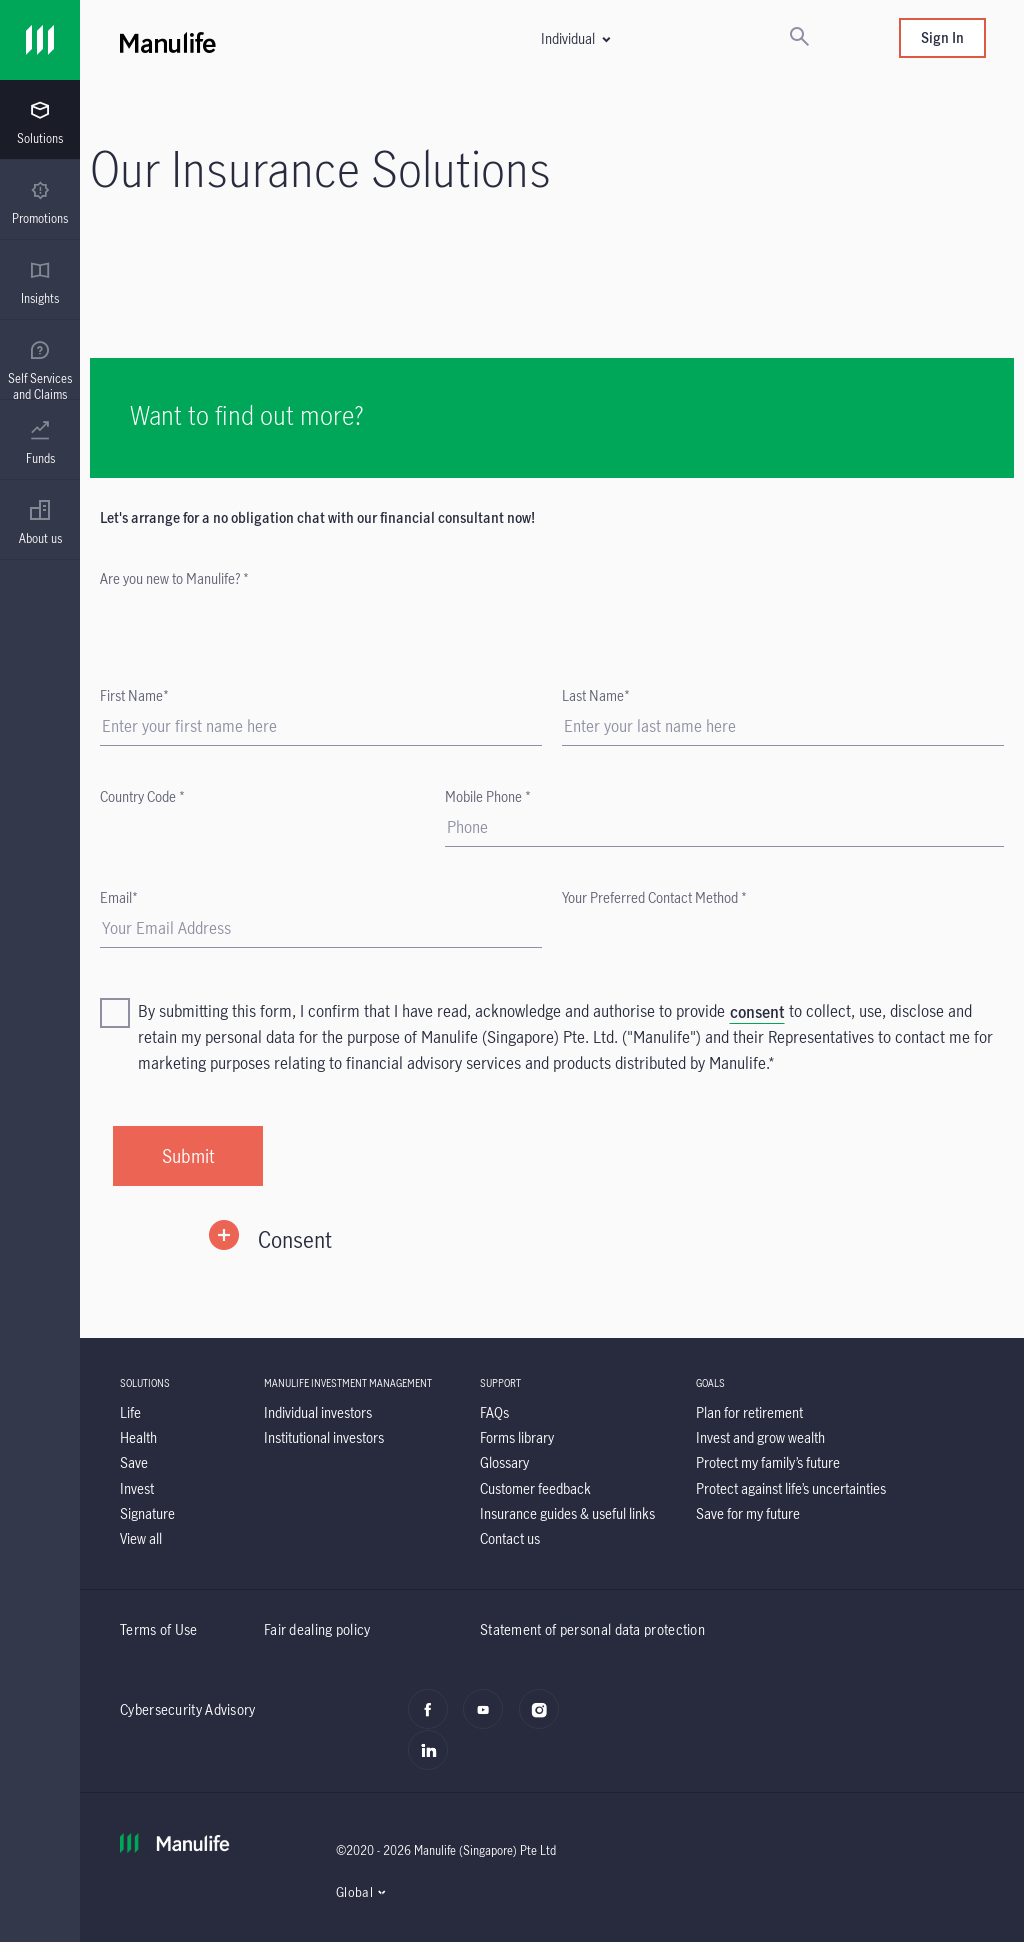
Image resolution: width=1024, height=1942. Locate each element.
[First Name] (321, 726)
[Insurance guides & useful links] (567, 1513)
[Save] (134, 1462)
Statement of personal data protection (592, 1629)
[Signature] (147, 1513)
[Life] (130, 1412)
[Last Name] (783, 726)
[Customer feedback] (535, 1488)
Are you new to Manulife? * (174, 578)
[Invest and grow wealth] (760, 1437)
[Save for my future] (748, 1513)
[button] (575, 38)
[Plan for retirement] (749, 1412)
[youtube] (488, 1720)
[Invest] (137, 1488)
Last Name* (596, 695)
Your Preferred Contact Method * (654, 897)
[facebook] (433, 1720)
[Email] (321, 928)
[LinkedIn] (433, 1761)
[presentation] (40, 120)
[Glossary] (504, 1462)
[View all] (141, 1538)
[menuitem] (40, 123)
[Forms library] (517, 1437)
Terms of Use (159, 1629)
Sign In (942, 37)
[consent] (757, 1012)
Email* (119, 897)
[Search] (799, 38)
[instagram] (544, 1720)
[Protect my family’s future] (768, 1462)
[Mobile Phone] (725, 827)
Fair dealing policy (317, 1629)
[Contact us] (510, 1538)
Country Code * (142, 796)
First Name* (134, 695)
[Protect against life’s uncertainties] (791, 1488)
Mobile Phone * (488, 796)
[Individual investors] (318, 1412)
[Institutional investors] (324, 1437)
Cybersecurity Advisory (188, 1709)
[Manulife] (230, 40)
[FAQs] (494, 1412)
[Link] (40, 40)
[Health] (138, 1437)
